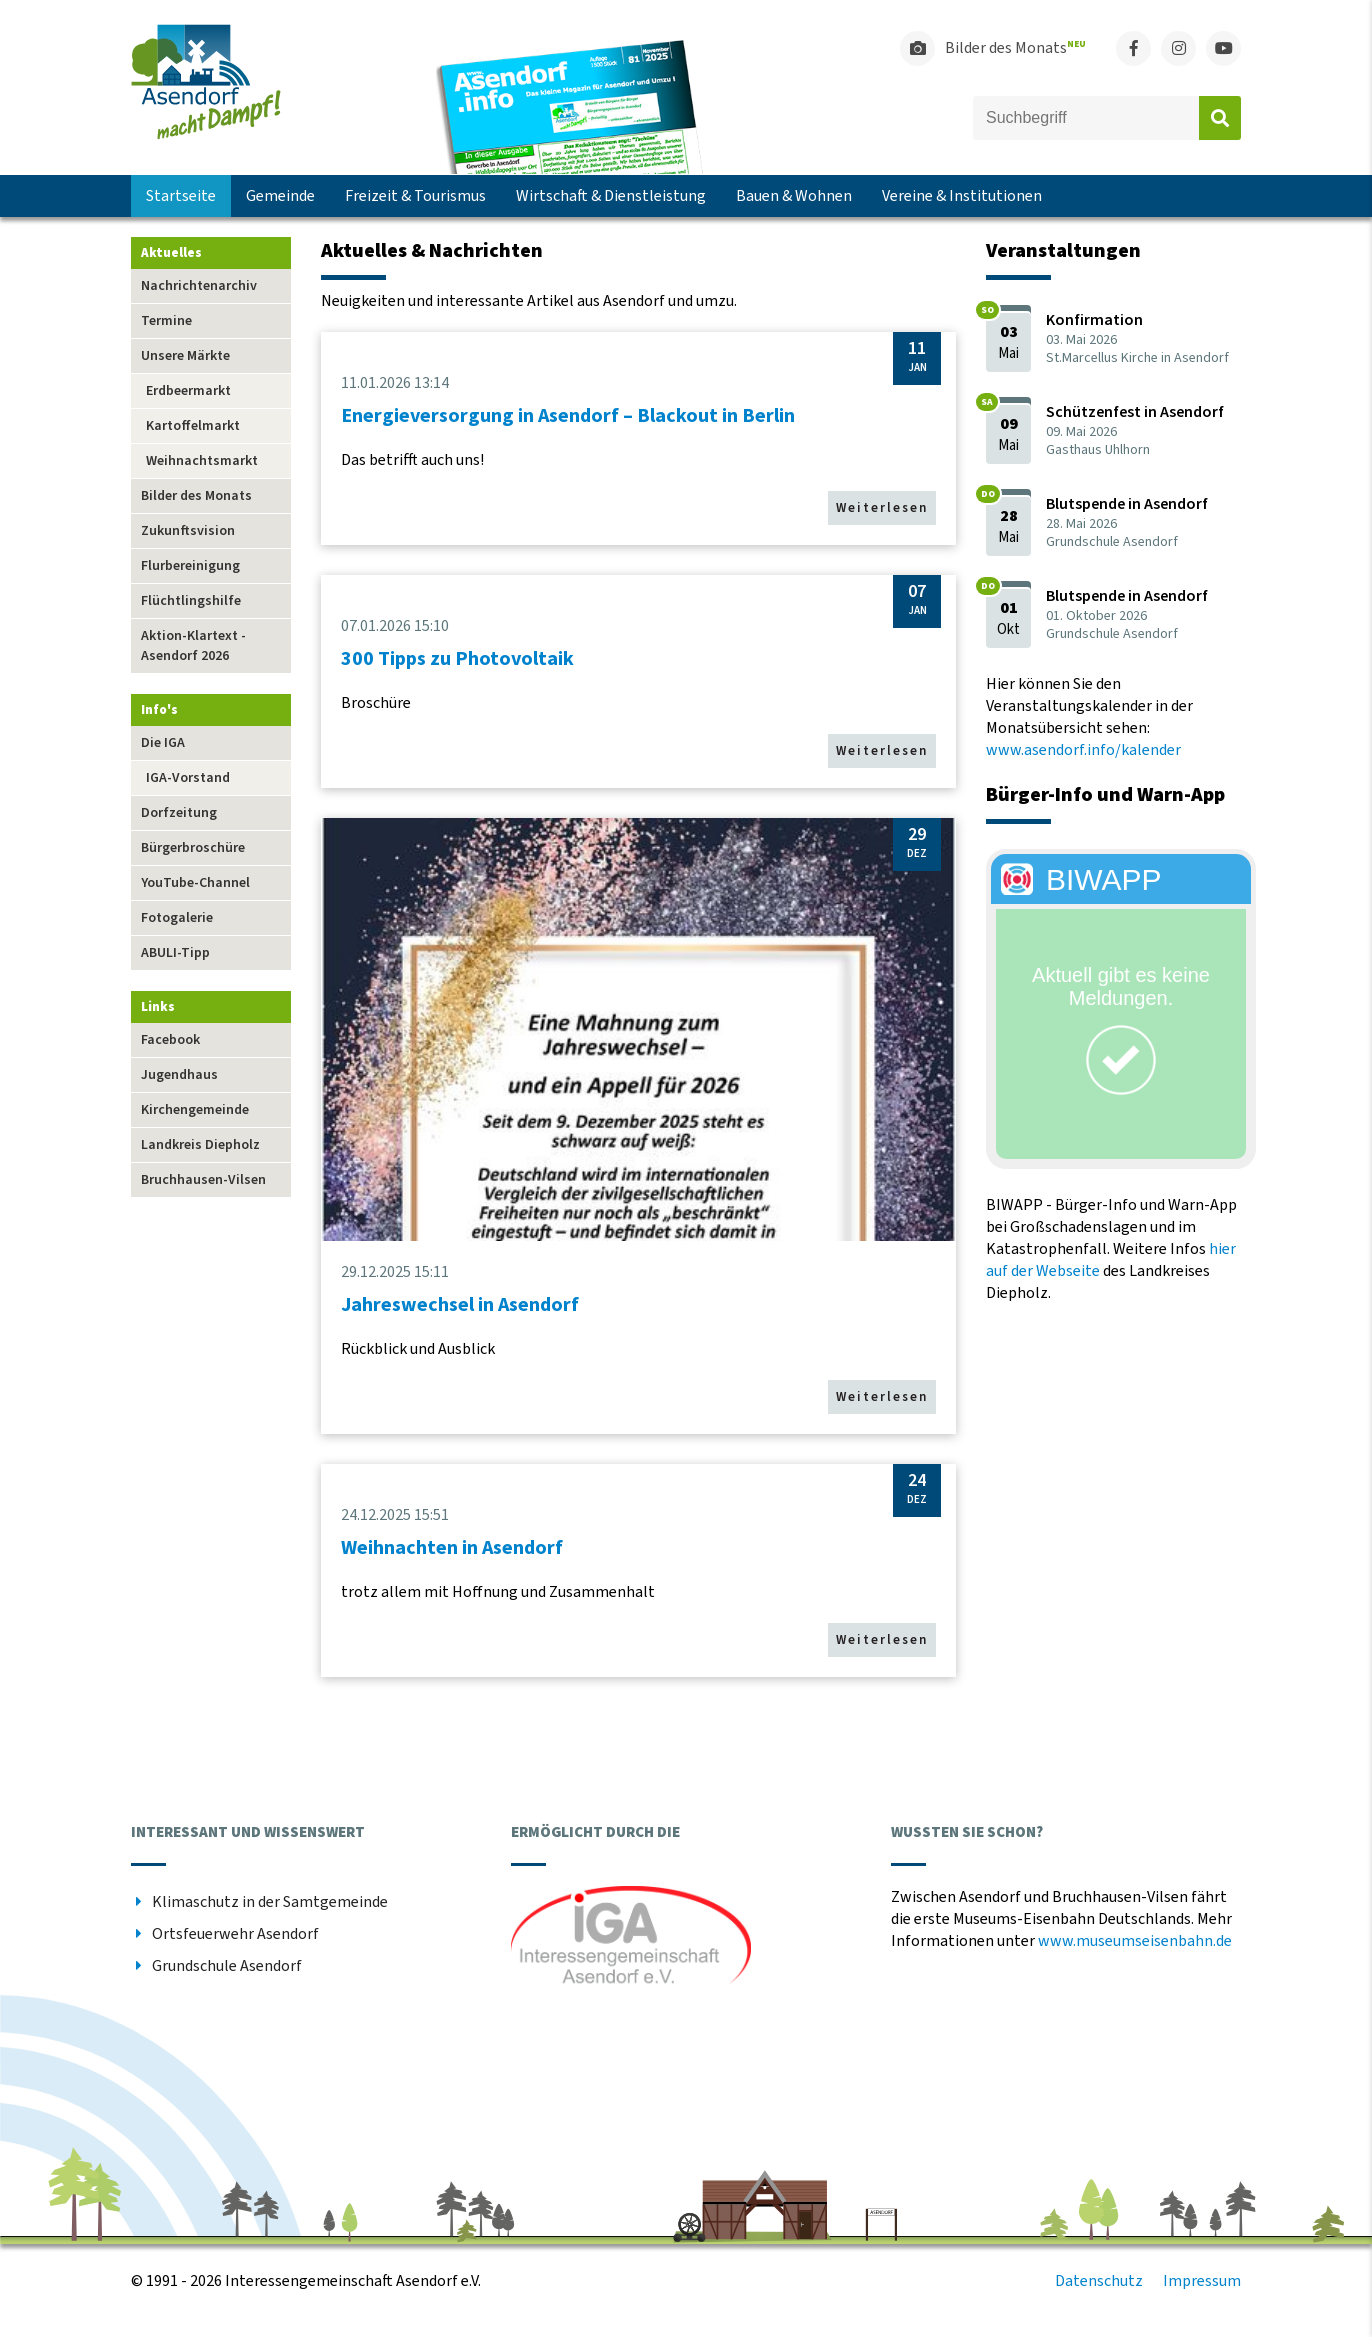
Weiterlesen (882, 508)
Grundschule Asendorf (227, 1966)
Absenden (1220, 118)
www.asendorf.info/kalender (1083, 750)
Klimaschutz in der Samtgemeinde (270, 1902)
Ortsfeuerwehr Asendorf (235, 1934)
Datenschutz (1099, 2281)
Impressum (1202, 2281)
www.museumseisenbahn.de (1135, 1941)
